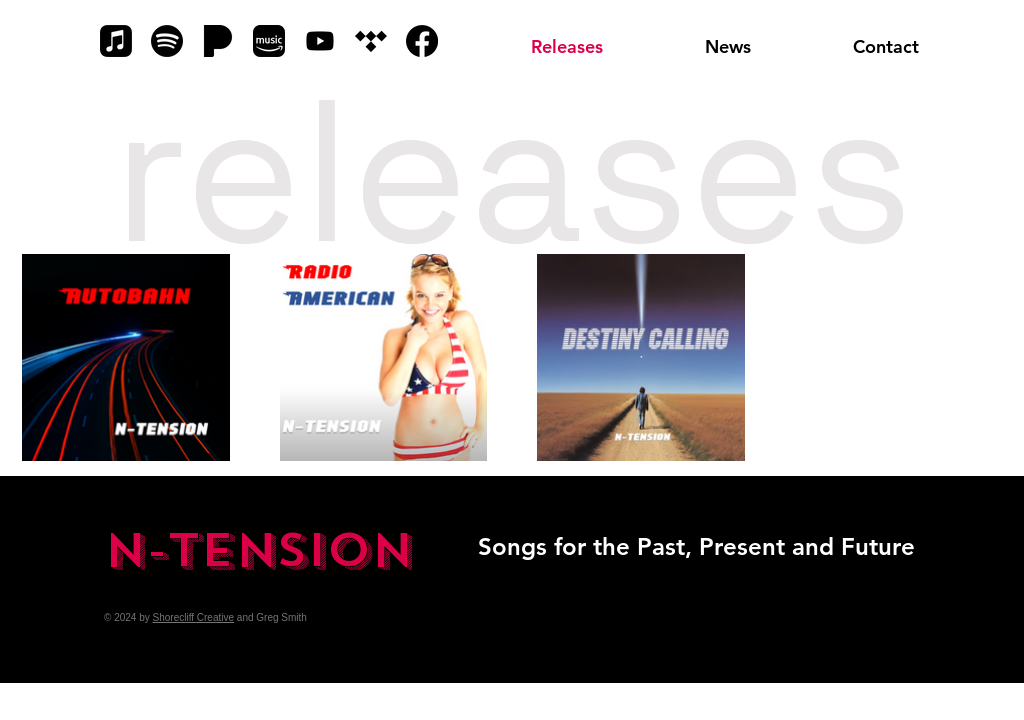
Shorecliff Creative (194, 617)
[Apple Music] (116, 41)
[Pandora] (218, 41)
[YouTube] (320, 41)
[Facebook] (422, 41)
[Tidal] (371, 41)
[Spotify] (167, 41)
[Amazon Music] (269, 41)
